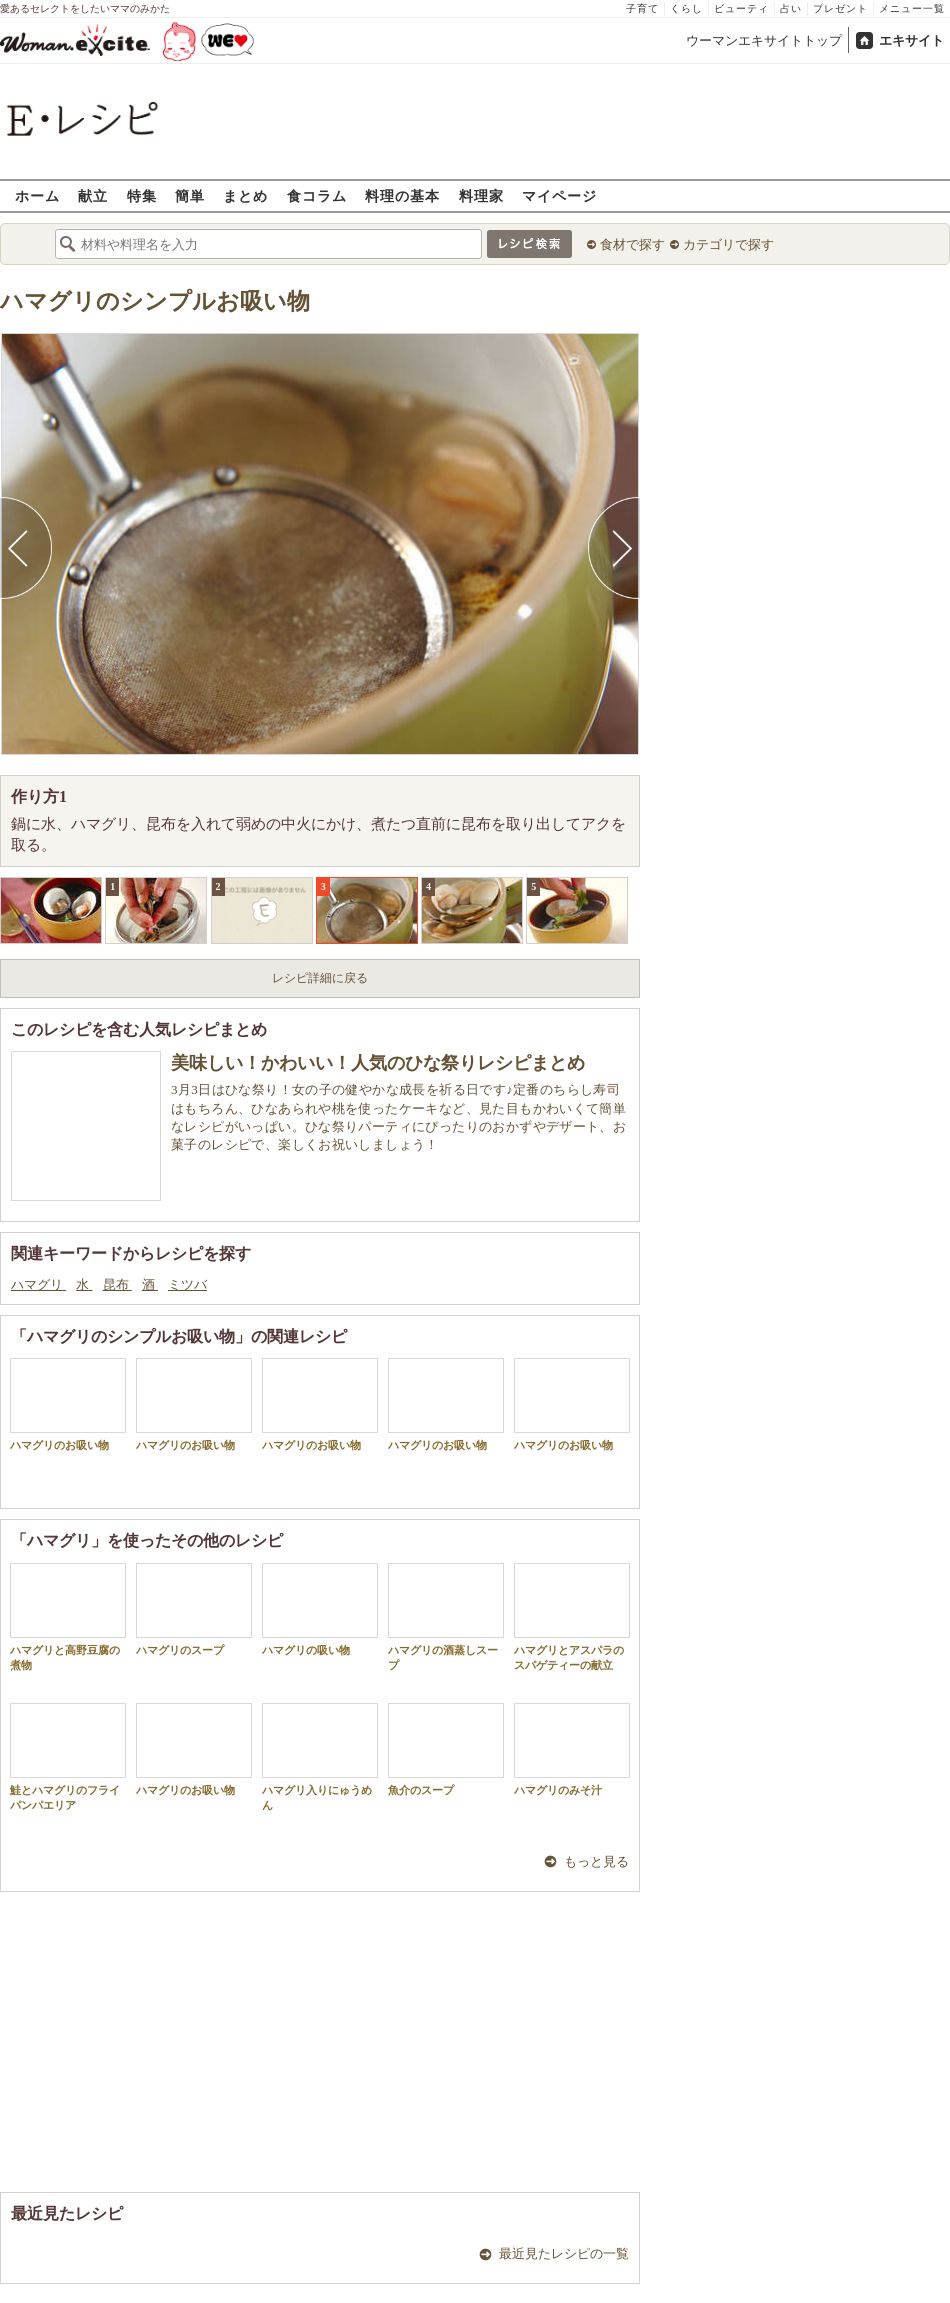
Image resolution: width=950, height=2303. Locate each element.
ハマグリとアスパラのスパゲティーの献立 (572, 1617)
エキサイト (911, 40)
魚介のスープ (446, 1749)
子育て (642, 8)
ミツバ (187, 1284)
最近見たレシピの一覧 (564, 2253)
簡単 (190, 195)
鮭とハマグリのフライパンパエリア (68, 1757)
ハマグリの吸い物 (320, 1609)
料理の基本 (402, 195)
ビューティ (741, 8)
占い (791, 8)
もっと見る (596, 1861)
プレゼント (840, 8)
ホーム (37, 195)
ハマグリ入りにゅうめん (320, 1757)
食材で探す (632, 244)
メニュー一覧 (912, 8)
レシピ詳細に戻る (320, 978)
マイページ (559, 195)
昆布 (117, 1284)
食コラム (317, 195)
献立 (93, 195)
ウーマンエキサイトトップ (764, 40)
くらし (686, 8)
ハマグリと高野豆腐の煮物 (68, 1617)
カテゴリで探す (728, 244)
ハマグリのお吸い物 (68, 1404)
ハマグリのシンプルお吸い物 (155, 301)
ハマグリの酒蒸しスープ (446, 1617)
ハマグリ (38, 1284)
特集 (142, 195)
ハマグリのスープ (194, 1609)
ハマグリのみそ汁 (572, 1749)
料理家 (481, 195)
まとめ (245, 195)
